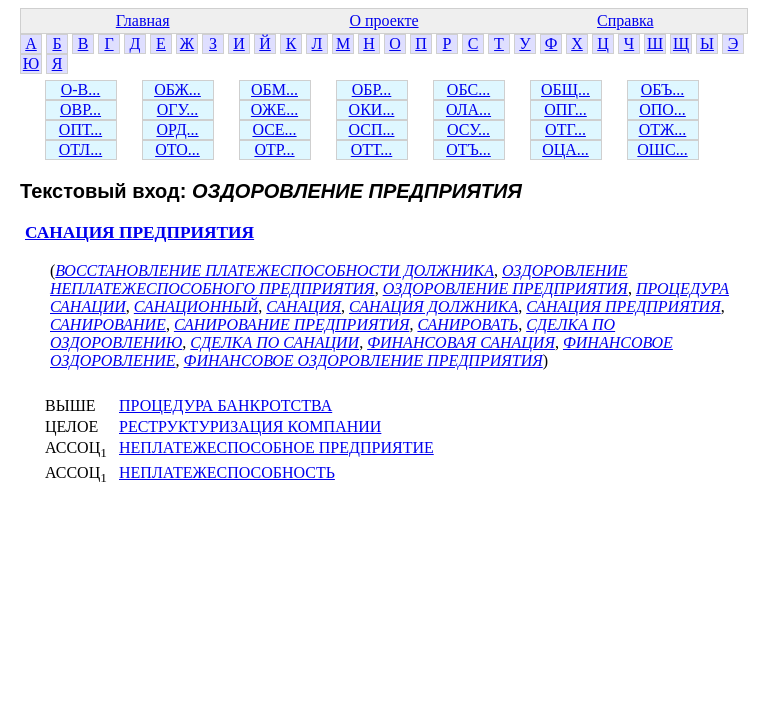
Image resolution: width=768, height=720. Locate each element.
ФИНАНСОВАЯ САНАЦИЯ (461, 342)
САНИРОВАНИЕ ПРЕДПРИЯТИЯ (292, 324)
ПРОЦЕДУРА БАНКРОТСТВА (225, 405)
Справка (625, 20)
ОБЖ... (177, 89)
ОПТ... (80, 129)
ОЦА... (565, 149)
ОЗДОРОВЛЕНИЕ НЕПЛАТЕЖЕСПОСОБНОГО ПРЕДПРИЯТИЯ (339, 279)
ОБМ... (274, 89)
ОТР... (274, 149)
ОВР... (80, 109)
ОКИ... (372, 109)
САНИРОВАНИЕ (108, 324)
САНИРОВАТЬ (467, 324)
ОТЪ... (468, 149)
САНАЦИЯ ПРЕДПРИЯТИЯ (139, 232)
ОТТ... (372, 149)
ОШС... (662, 149)
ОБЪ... (662, 89)
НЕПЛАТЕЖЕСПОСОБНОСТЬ (227, 472)
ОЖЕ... (274, 109)
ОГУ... (178, 109)
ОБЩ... (565, 89)
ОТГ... (565, 129)
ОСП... (372, 129)
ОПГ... (565, 109)
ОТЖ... (663, 129)
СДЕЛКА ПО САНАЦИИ (274, 342)
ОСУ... (468, 129)
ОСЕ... (274, 129)
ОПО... (662, 109)
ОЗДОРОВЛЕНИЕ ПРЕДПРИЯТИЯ (505, 288)
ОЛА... (468, 109)
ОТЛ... (80, 149)
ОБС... (468, 89)
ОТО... (177, 149)
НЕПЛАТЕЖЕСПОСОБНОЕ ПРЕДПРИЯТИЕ (276, 447)
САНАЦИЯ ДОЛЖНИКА (433, 306)
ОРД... (177, 129)
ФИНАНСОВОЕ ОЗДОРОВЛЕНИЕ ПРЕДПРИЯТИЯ (363, 360)
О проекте (383, 20)
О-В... (81, 89)
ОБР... (372, 89)
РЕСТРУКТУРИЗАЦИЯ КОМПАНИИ (250, 426)
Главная (143, 20)
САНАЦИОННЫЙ (196, 306)
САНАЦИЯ (303, 306)
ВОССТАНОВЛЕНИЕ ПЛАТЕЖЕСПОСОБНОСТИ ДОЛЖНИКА (274, 270)
